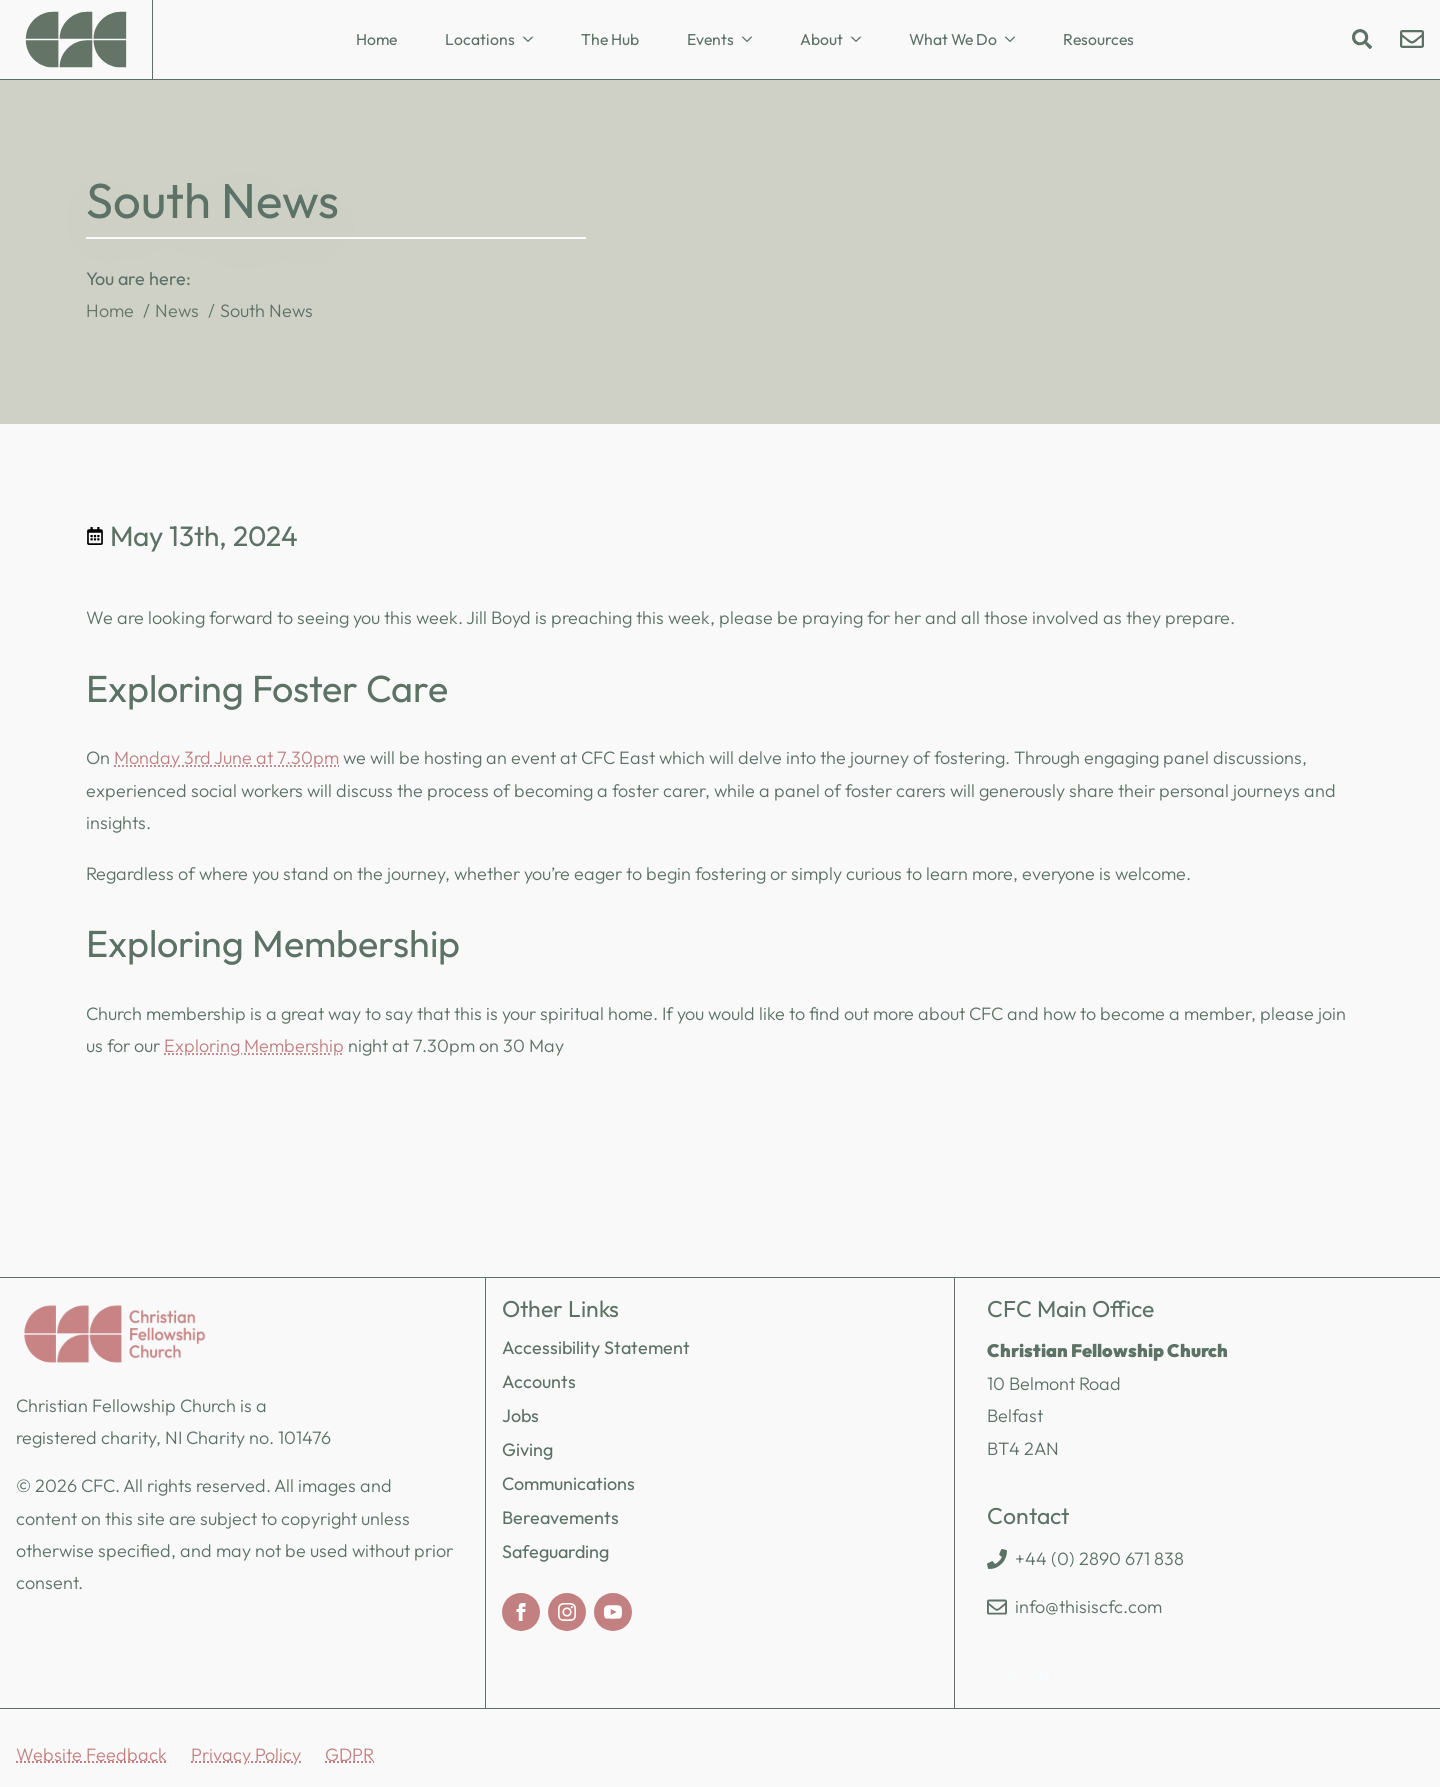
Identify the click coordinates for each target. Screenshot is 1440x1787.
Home (376, 39)
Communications (568, 1483)
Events (710, 39)
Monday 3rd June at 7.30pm (226, 757)
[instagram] (567, 1612)
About (821, 39)
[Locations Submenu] (534, 40)
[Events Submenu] (753, 40)
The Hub (610, 39)
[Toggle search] (1362, 39)
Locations (480, 39)
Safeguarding (555, 1551)
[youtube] (613, 1612)
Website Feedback (91, 1754)
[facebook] (521, 1612)
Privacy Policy (246, 1754)
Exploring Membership (254, 1045)
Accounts (539, 1381)
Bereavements (560, 1517)
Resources (1098, 39)
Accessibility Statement (596, 1347)
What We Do (953, 39)
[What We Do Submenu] (1016, 40)
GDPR (349, 1754)
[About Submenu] (862, 40)
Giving (527, 1449)
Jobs (520, 1415)
